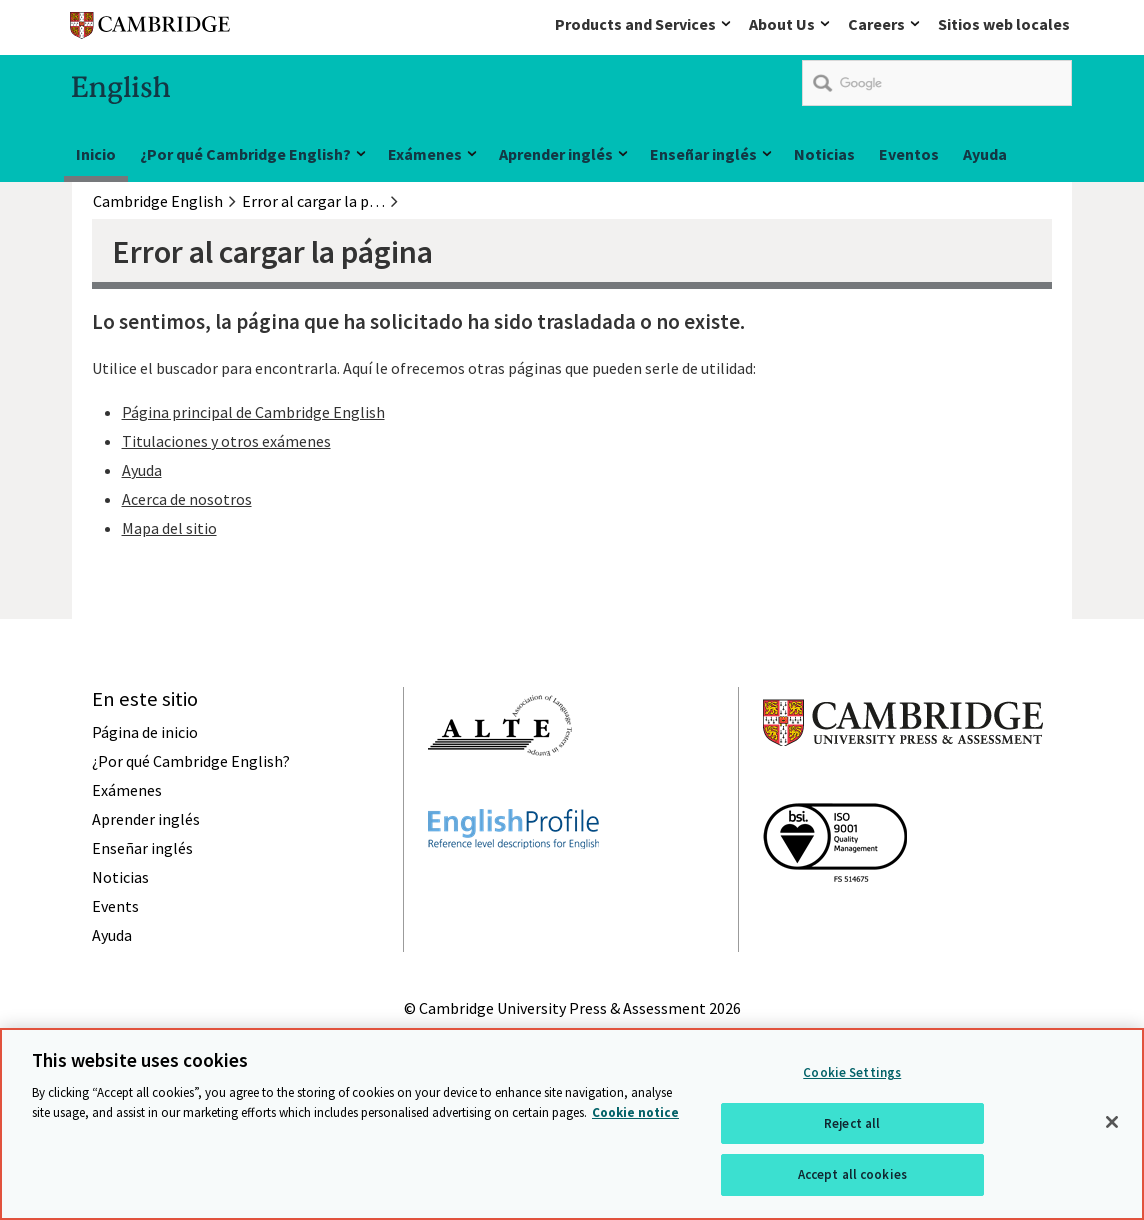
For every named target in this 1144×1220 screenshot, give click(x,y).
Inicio (96, 154)
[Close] (1112, 1122)
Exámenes (425, 154)
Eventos (909, 154)
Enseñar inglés (703, 154)
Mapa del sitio (169, 528)
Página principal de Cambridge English (253, 412)
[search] (937, 83)
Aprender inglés (556, 154)
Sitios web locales (1004, 24)
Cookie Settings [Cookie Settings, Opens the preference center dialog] (852, 1072)
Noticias (824, 154)
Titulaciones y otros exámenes (226, 441)
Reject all (852, 1123)
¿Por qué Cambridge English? (245, 154)
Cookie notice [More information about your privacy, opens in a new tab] (635, 1112)
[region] (572, 1124)
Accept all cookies (852, 1174)
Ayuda (985, 154)
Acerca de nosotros (187, 499)
